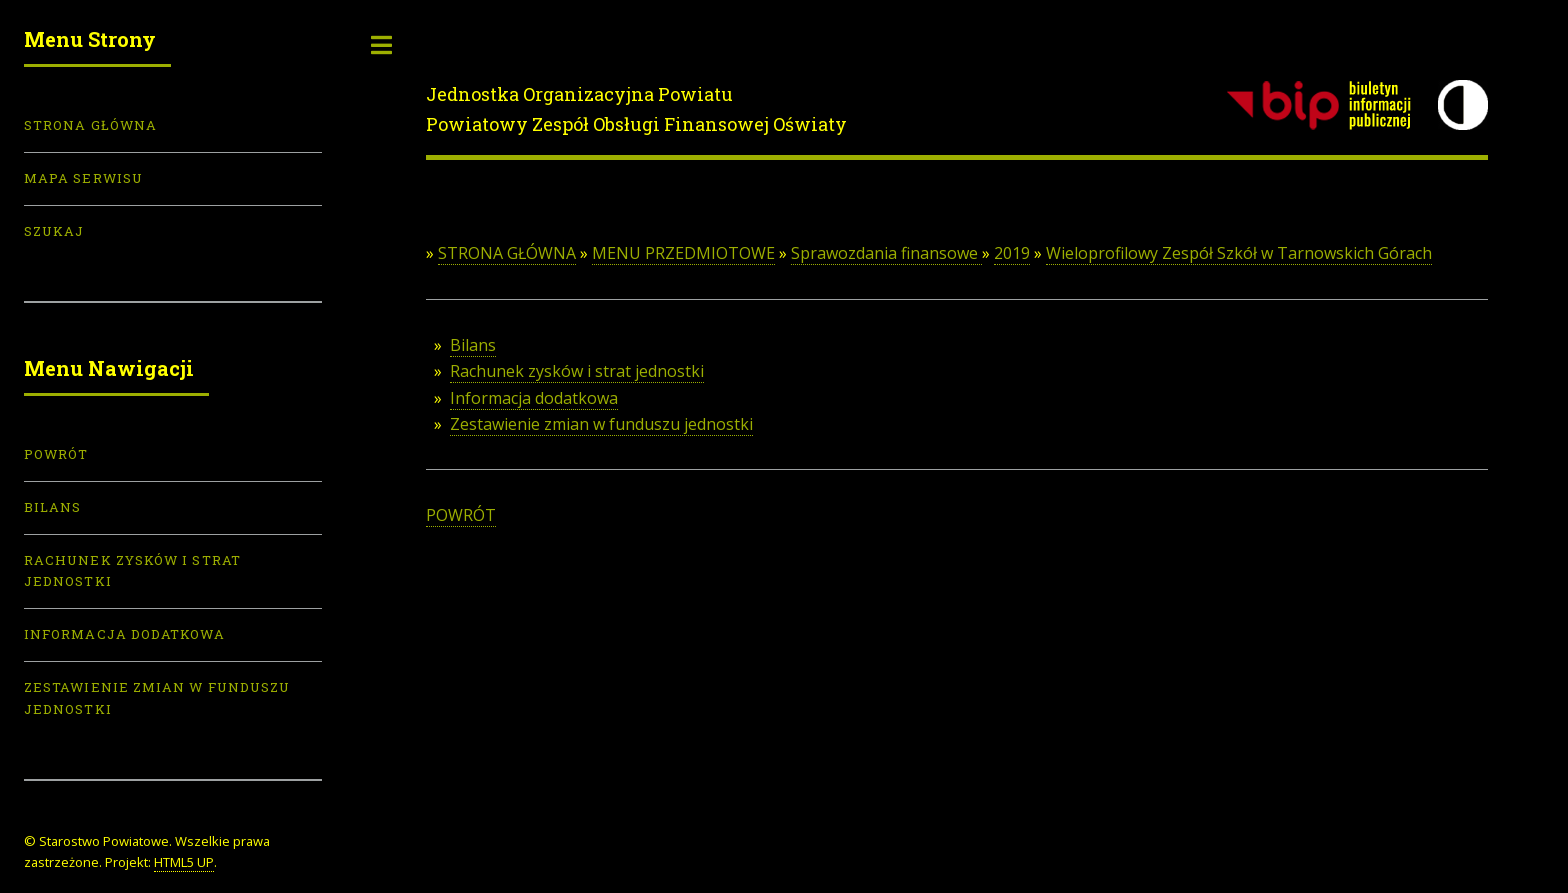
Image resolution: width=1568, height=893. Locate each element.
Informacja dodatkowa (534, 398)
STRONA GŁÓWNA (507, 253)
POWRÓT (461, 515)
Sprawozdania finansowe (886, 253)
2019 (1012, 253)
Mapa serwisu (83, 178)
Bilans (473, 345)
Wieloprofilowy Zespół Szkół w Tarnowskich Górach (1239, 253)
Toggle (382, 45)
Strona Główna (90, 125)
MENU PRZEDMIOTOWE (683, 253)
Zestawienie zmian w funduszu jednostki (601, 424)
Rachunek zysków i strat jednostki (577, 371)
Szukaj (54, 231)
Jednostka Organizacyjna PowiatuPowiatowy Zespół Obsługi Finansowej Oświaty (636, 109)
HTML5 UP (184, 862)
